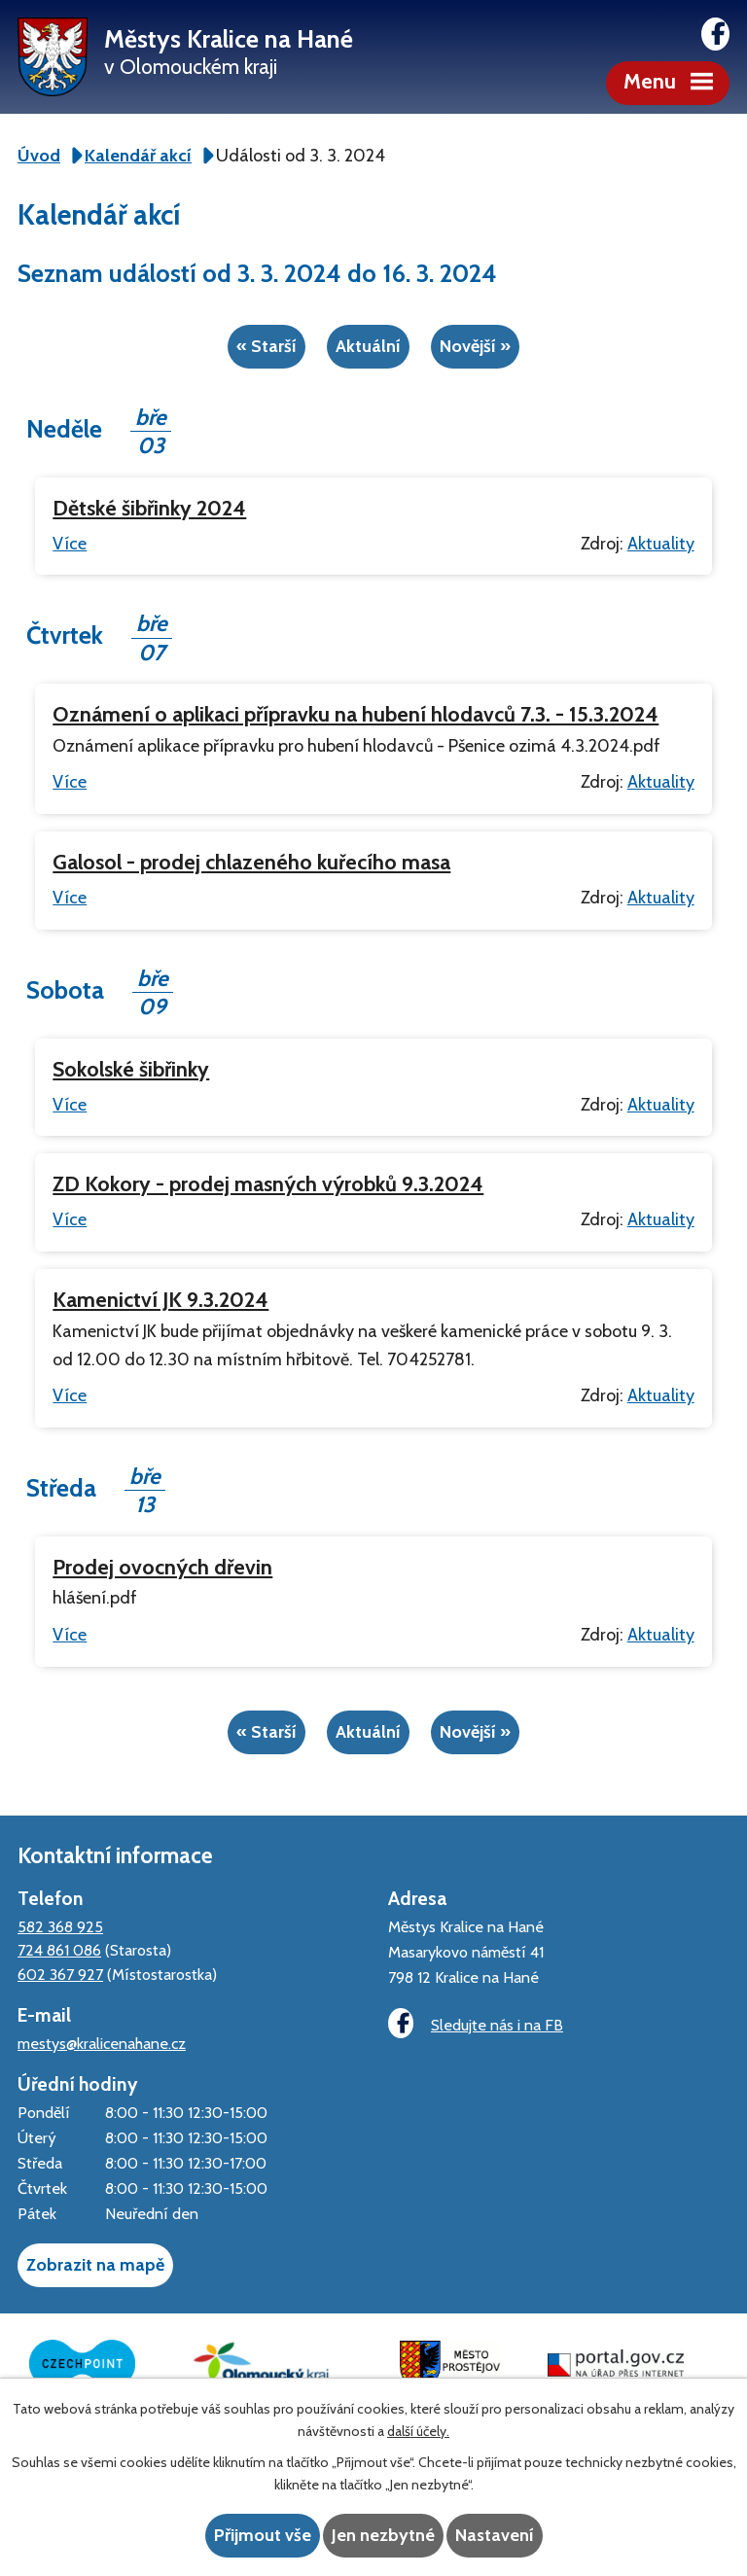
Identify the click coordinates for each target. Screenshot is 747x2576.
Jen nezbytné (383, 2535)
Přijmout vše (262, 2535)
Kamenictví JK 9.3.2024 (160, 1299)
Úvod (39, 155)
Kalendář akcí (138, 155)
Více (70, 543)
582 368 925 (60, 1926)
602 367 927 (60, 1974)
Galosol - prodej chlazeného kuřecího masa (251, 861)
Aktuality (660, 543)
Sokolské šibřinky (131, 1068)
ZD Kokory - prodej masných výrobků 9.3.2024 (268, 1183)
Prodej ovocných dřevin (162, 1566)
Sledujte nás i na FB (475, 2023)
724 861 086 (59, 1949)
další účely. (418, 2431)
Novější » (475, 346)
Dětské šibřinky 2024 (149, 507)
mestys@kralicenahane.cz (102, 2043)
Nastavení (494, 2535)
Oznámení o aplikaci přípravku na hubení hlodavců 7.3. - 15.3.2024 (355, 713)
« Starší (266, 346)
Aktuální (368, 346)
